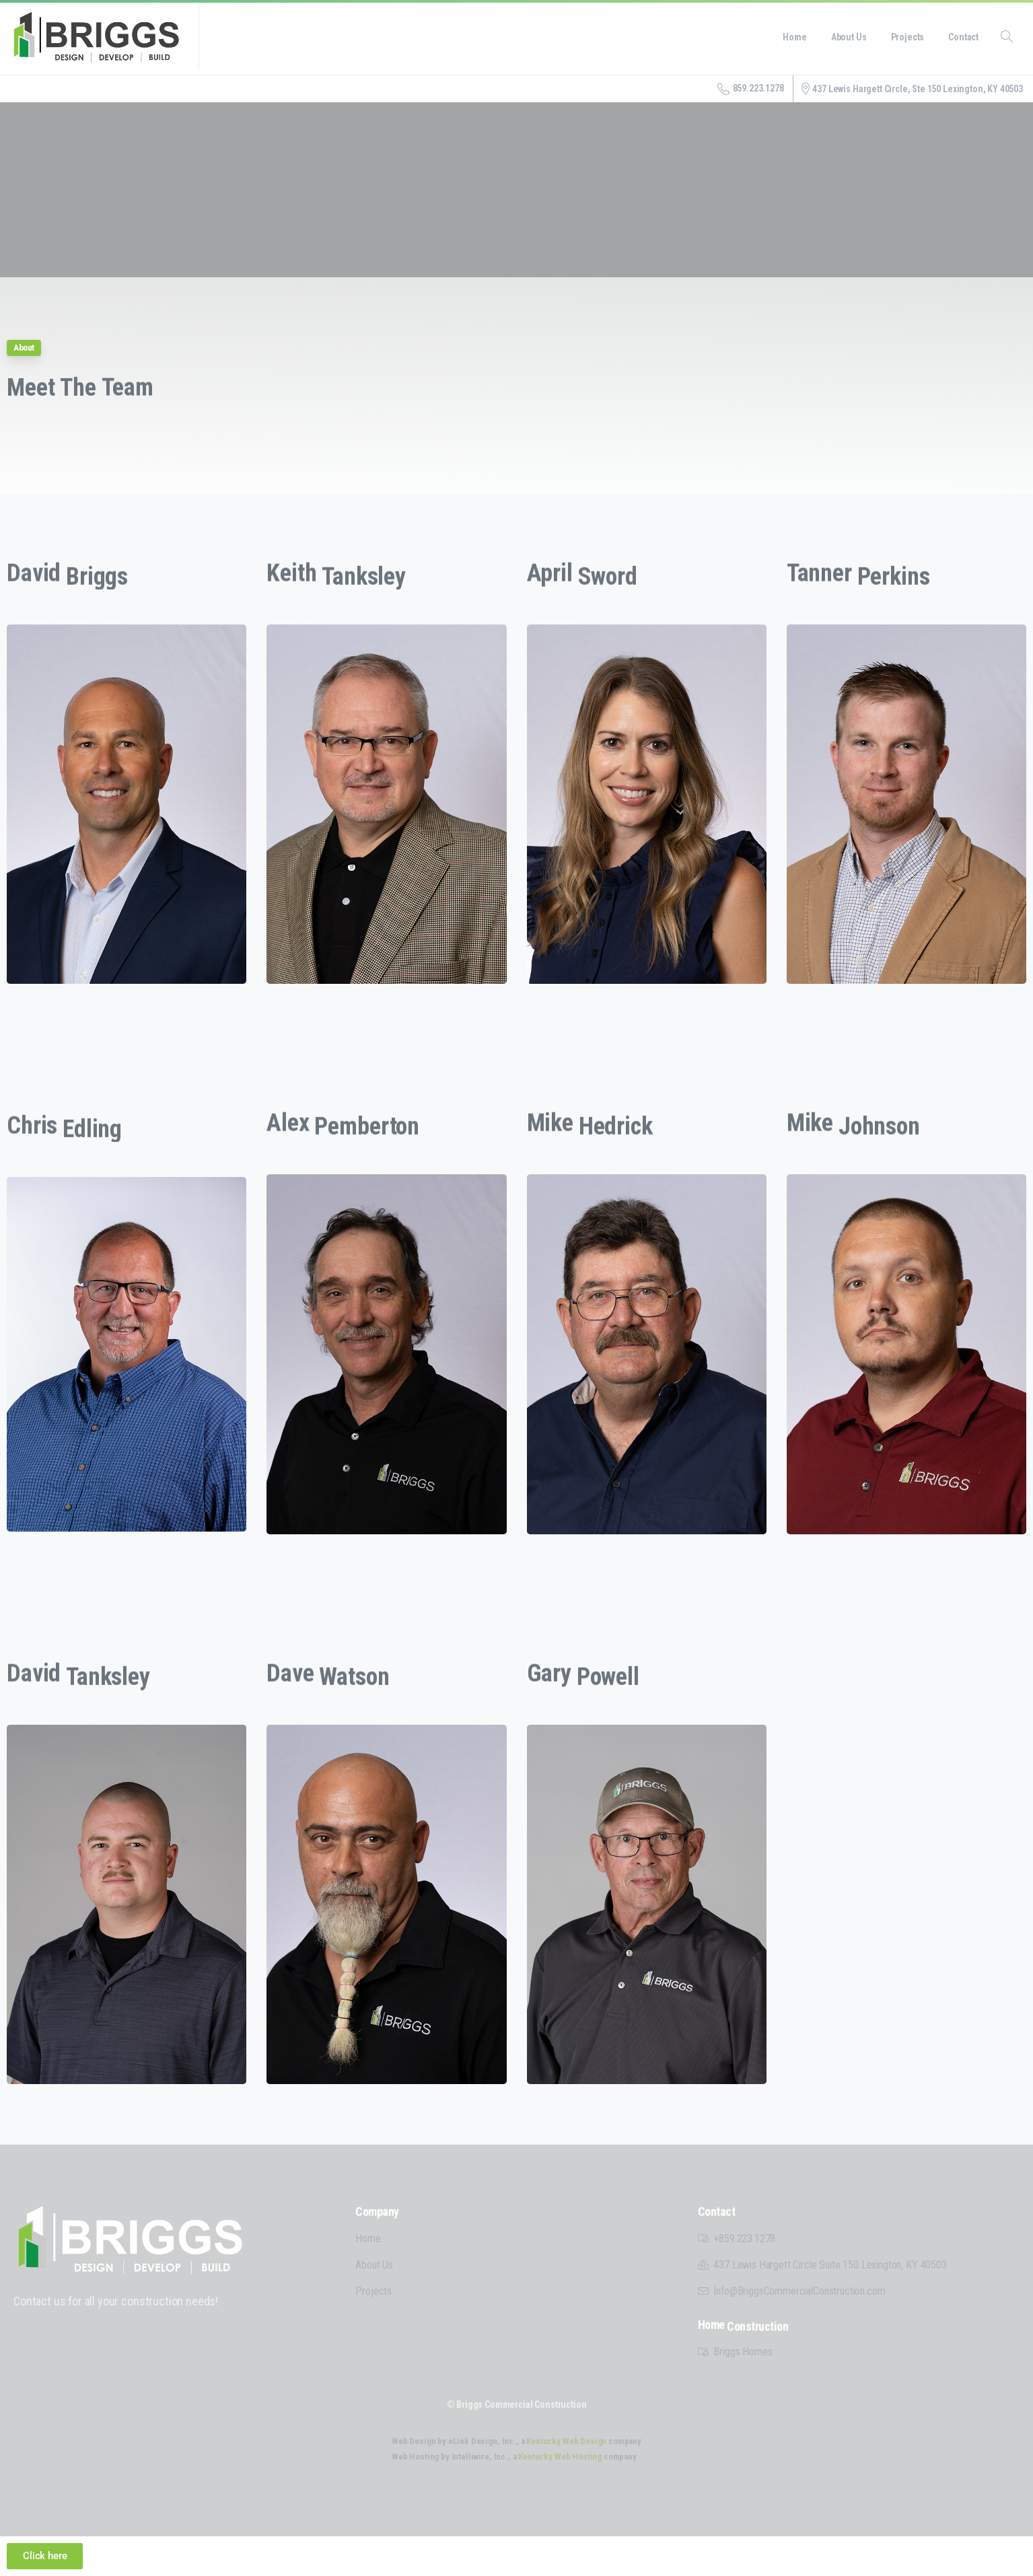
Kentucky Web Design (566, 2441)
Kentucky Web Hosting (560, 2457)
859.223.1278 (750, 89)
